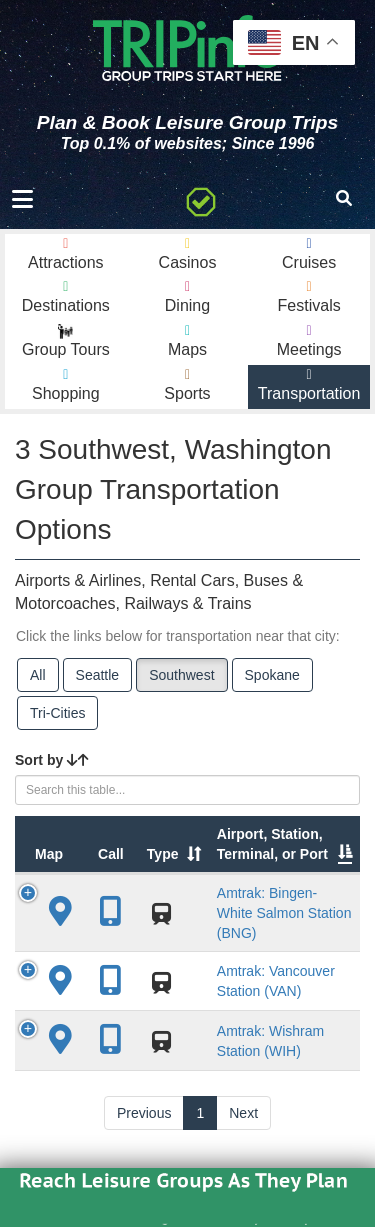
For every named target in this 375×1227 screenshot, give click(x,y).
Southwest (181, 675)
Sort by (52, 760)
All (38, 675)
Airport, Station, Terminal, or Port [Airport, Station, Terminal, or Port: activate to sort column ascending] (272, 844)
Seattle (98, 675)
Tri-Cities (57, 713)
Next (243, 1113)
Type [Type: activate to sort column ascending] (163, 854)
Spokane (272, 675)
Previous (144, 1113)
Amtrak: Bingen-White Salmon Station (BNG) (284, 913)
